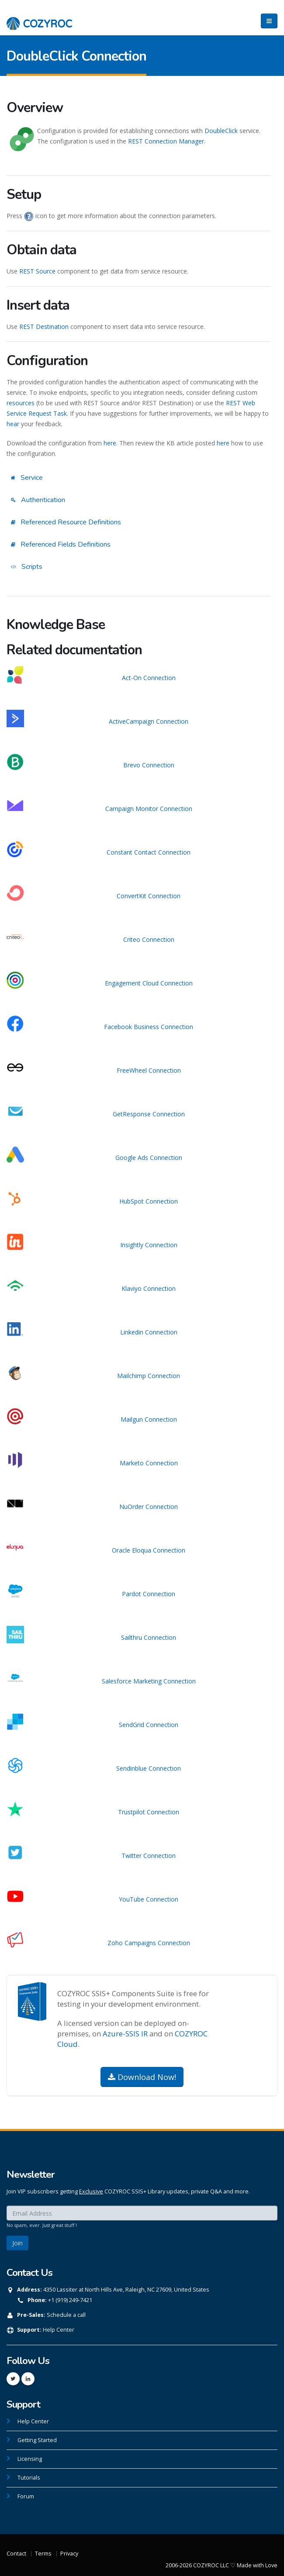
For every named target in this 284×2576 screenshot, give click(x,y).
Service (27, 477)
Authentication (38, 500)
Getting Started (37, 2440)
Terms (43, 2553)
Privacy (69, 2553)
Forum (25, 2496)
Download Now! (142, 2077)
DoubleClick (221, 131)
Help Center (58, 2329)
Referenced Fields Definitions (61, 544)
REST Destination (44, 326)
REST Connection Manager (166, 141)
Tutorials (28, 2477)
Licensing (29, 2459)
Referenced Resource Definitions (66, 522)
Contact (16, 2553)
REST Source (37, 271)
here (110, 443)
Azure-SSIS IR (125, 2034)
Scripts (26, 566)
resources (21, 403)
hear (13, 424)
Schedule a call (66, 2315)
